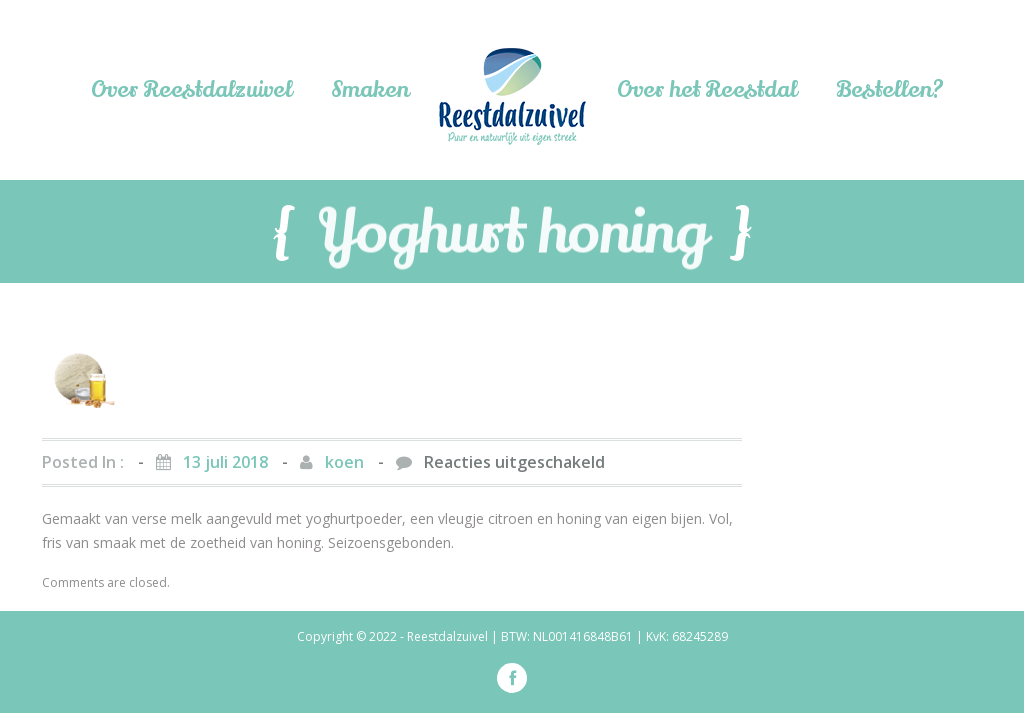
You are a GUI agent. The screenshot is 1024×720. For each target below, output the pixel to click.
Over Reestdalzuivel (191, 90)
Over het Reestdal (706, 90)
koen (344, 462)
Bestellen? (890, 90)
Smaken (370, 90)
